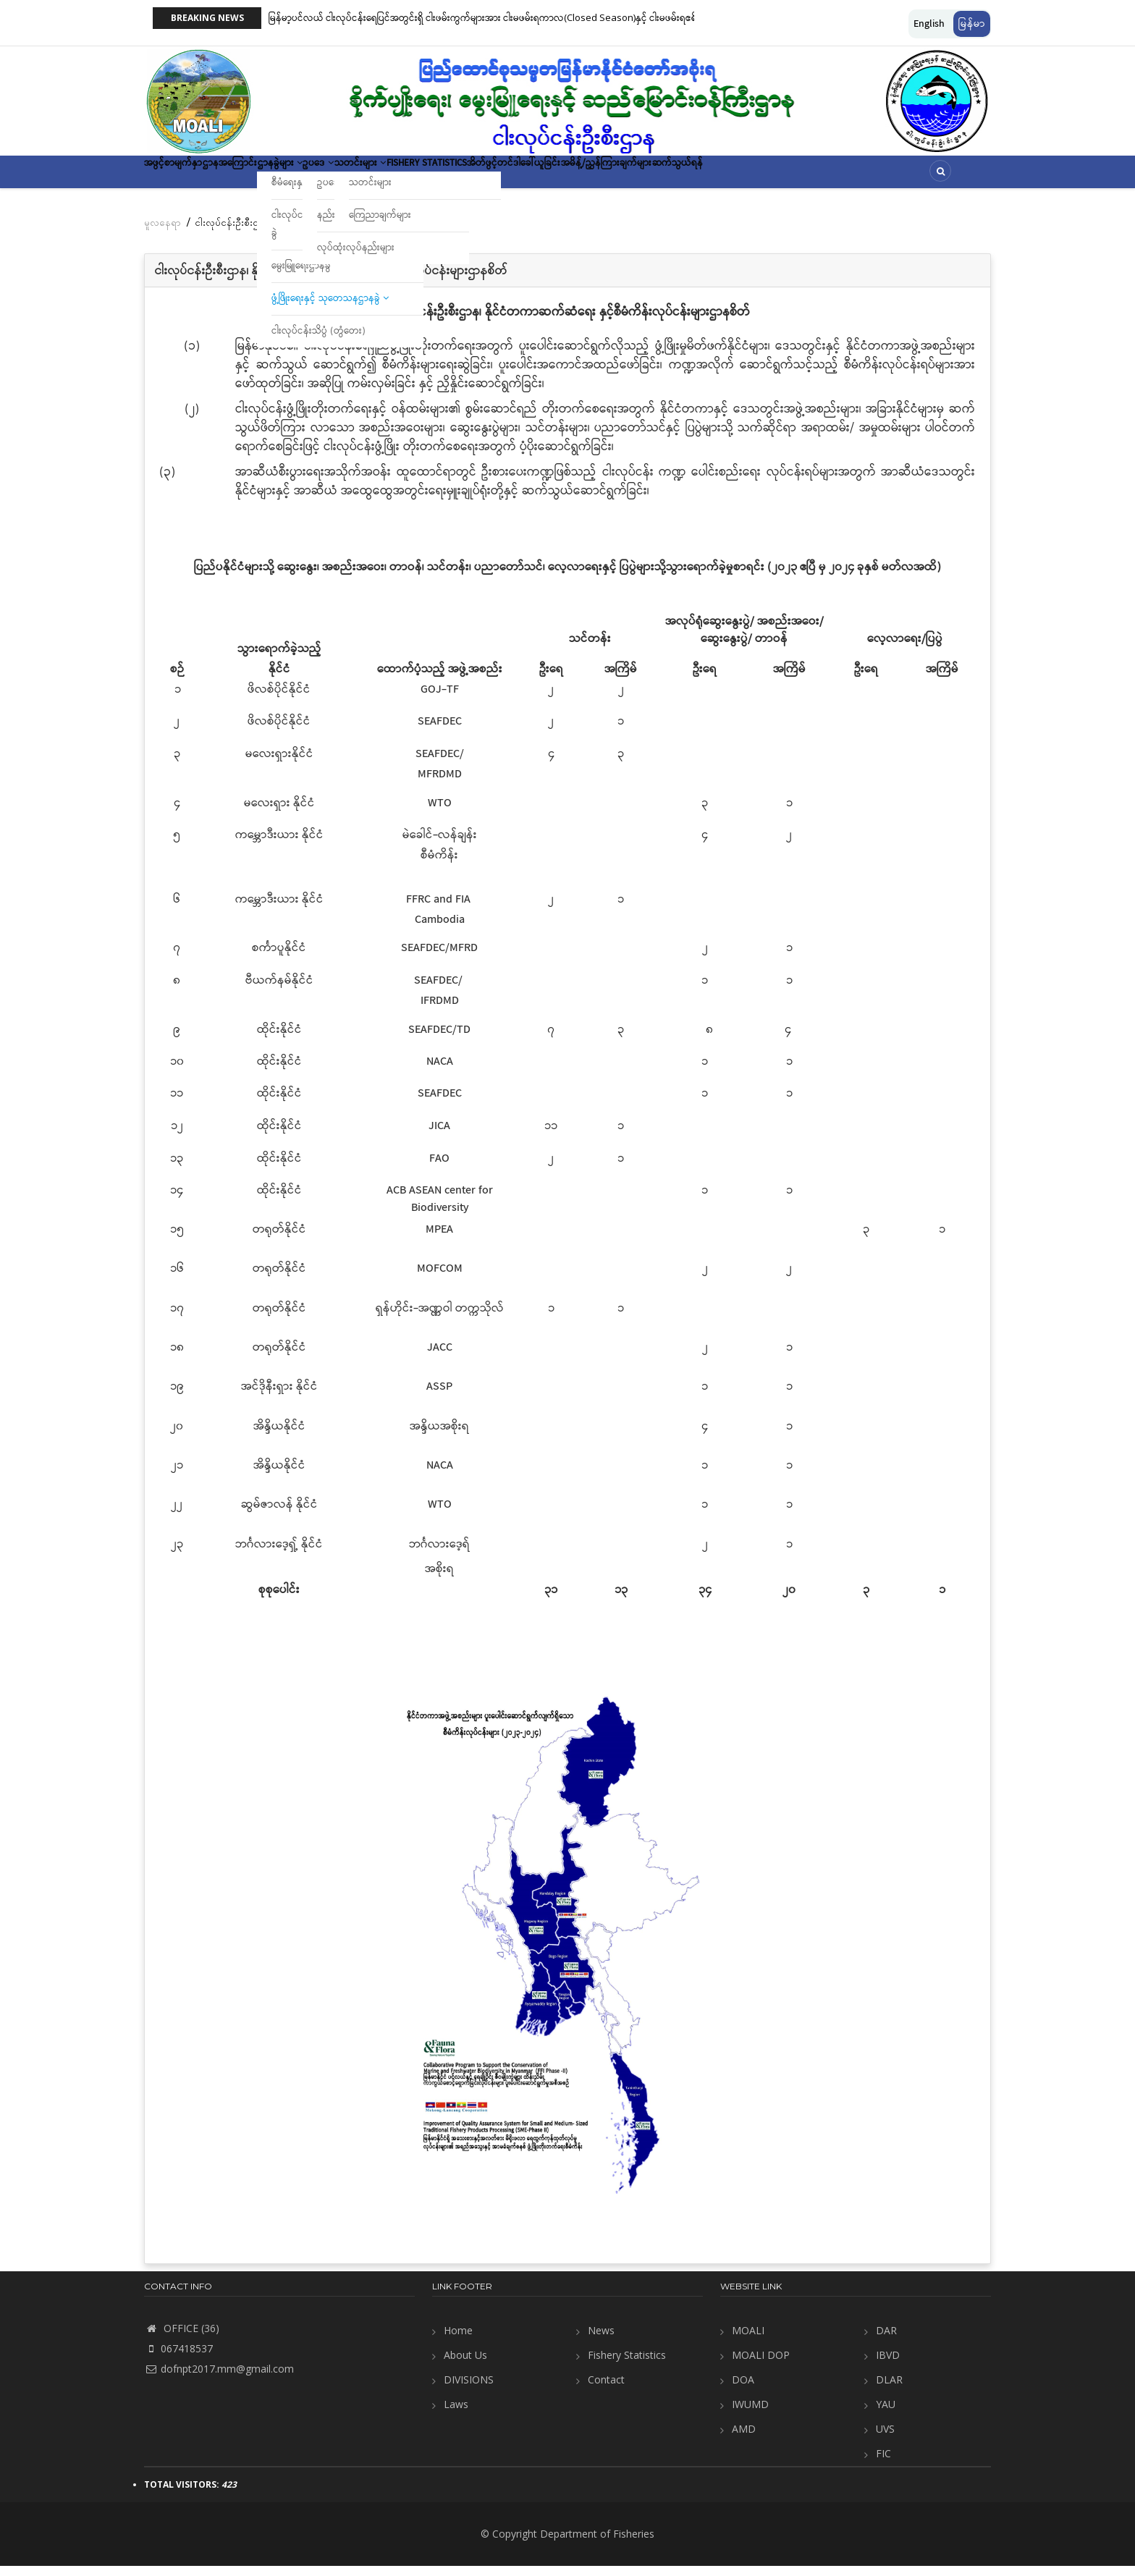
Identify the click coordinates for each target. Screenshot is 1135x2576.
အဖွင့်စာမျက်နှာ (184, 177)
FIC (883, 2463)
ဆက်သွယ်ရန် (851, 177)
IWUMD (750, 2414)
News (601, 2340)
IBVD (888, 2365)
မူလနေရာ (162, 232)
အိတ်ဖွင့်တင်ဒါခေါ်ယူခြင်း (645, 177)
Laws (456, 2414)
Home (458, 2340)
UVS (885, 2439)
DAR (886, 2340)
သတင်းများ (448, 177)
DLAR (889, 2389)
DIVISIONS (469, 2389)
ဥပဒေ (388, 177)
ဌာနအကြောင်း (261, 177)
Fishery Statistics (535, 177)
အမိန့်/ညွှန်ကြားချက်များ (759, 177)
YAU (885, 2414)
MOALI (748, 2340)
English (929, 24)
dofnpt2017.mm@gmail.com (219, 2379)
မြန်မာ (971, 24)
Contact (606, 2389)
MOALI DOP (761, 2365)
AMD (744, 2439)
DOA (743, 2389)
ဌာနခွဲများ (331, 177)
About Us (465, 2365)
